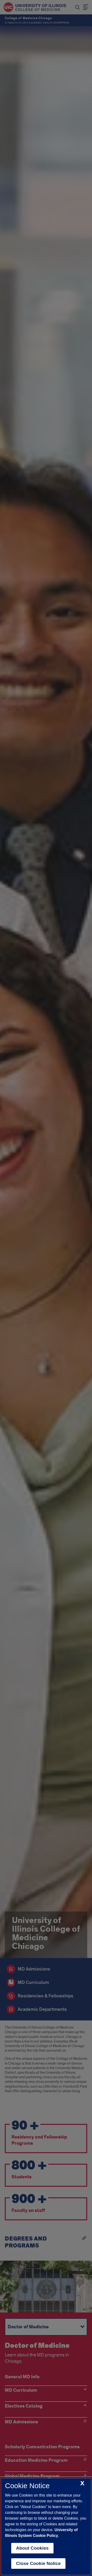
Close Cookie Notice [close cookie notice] (38, 2563)
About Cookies (32, 2548)
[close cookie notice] (82, 2483)
